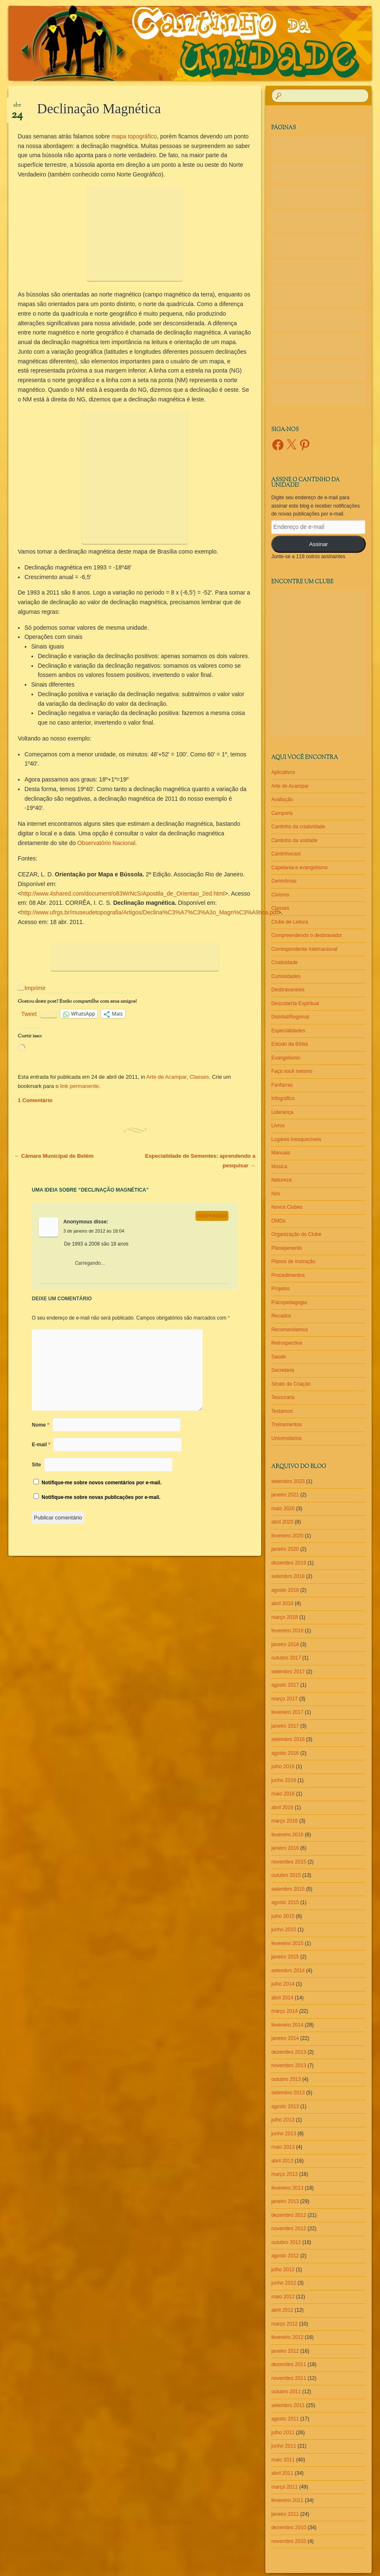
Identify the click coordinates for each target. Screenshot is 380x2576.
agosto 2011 (285, 2419)
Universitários (286, 1438)
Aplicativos (283, 772)
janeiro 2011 (285, 2514)
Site (36, 1465)
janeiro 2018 (285, 1644)
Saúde (278, 1357)
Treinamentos (286, 1424)
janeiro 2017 (285, 1726)
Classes (199, 1077)
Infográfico (283, 1098)
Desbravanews (287, 990)
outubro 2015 (286, 1875)
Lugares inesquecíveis (296, 1139)
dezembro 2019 (288, 1563)
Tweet (28, 1014)
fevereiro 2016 (287, 1835)
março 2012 (284, 2324)
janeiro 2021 (285, 1495)
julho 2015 (282, 1916)
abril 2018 (282, 1603)
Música (279, 1166)
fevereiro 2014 (287, 2025)
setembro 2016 (288, 1739)
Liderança (282, 1112)
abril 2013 (282, 2161)
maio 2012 (283, 2297)
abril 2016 (282, 1807)
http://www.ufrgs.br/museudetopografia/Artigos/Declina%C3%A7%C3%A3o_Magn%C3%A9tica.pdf (149, 912)
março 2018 (284, 1617)
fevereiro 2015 (287, 1943)
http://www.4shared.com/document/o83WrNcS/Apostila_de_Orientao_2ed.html (123, 893)
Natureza (281, 1180)
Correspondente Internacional (304, 949)
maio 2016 (283, 1794)
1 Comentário (35, 1100)
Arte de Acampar (166, 1077)
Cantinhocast (285, 854)
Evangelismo (285, 1058)
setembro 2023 (288, 1481)
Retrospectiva (286, 1343)
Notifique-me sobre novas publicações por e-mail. (100, 1497)
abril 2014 (282, 1998)
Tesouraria (283, 1397)
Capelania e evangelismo (299, 868)
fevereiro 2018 (287, 1631)
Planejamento (286, 1248)
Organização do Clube (296, 1234)
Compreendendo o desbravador (306, 935)
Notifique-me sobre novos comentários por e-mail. (101, 1483)
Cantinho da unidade (294, 840)
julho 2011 (282, 2433)
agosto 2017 (285, 1685)
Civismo (280, 895)
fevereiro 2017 (287, 1712)
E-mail (41, 1445)
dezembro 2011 (288, 2364)
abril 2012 (282, 2310)
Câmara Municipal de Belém (53, 1156)
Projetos (280, 1289)
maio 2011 (283, 2460)
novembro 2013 (288, 2065)
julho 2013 (282, 2120)
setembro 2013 (288, 2093)
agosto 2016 (285, 1753)
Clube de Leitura (289, 922)
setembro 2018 (288, 1576)
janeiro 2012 (285, 2351)
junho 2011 (283, 2446)
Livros (278, 1125)
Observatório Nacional (106, 843)
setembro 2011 (288, 2405)
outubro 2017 (286, 1658)
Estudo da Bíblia (289, 1044)
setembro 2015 (288, 1889)
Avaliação (282, 799)
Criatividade (284, 962)
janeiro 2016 (285, 1848)
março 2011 (284, 2487)
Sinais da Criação (291, 1384)
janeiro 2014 (285, 2038)
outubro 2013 (286, 2079)
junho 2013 (283, 2134)
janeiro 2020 (285, 1549)
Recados (281, 1316)
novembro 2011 (288, 2378)
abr (17, 108)
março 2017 (284, 1699)
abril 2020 (282, 1522)
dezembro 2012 (288, 2215)
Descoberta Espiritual (295, 1003)
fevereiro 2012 (287, 2337)
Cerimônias (284, 881)
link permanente (79, 1086)
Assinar (318, 544)
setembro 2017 (288, 1672)
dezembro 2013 (288, 2052)
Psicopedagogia (289, 1302)
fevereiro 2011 (287, 2500)
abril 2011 (282, 2473)
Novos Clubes (287, 1207)
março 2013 (284, 2174)
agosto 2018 (285, 1590)
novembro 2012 (288, 2228)
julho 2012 (282, 2269)
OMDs (278, 1221)
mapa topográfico (134, 136)
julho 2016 (282, 1766)
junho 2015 (283, 1930)
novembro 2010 (288, 2541)
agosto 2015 (285, 1902)
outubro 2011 (286, 2392)
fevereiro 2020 (287, 1536)
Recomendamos (289, 1330)
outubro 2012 (286, 2242)
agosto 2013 (285, 2106)
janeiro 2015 (285, 1957)
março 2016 (284, 1821)
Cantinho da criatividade (298, 827)
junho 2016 (283, 1780)
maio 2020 (283, 1508)
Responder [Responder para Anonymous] (212, 1215)
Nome (40, 1425)
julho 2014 (282, 1984)
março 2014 (284, 2011)
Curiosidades (285, 976)
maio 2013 (283, 2147)
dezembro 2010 (288, 2527)
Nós (275, 1194)
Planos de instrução (293, 1261)
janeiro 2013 (285, 2201)
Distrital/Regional (290, 1017)
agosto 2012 (285, 2256)
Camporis (282, 813)
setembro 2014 (288, 1970)
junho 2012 (283, 2283)
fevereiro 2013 (287, 2188)
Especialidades (288, 1031)
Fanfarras (282, 1085)
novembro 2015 (288, 1862)
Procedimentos (288, 1275)
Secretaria (282, 1370)
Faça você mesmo (291, 1071)
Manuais (280, 1153)
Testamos (282, 1411)
